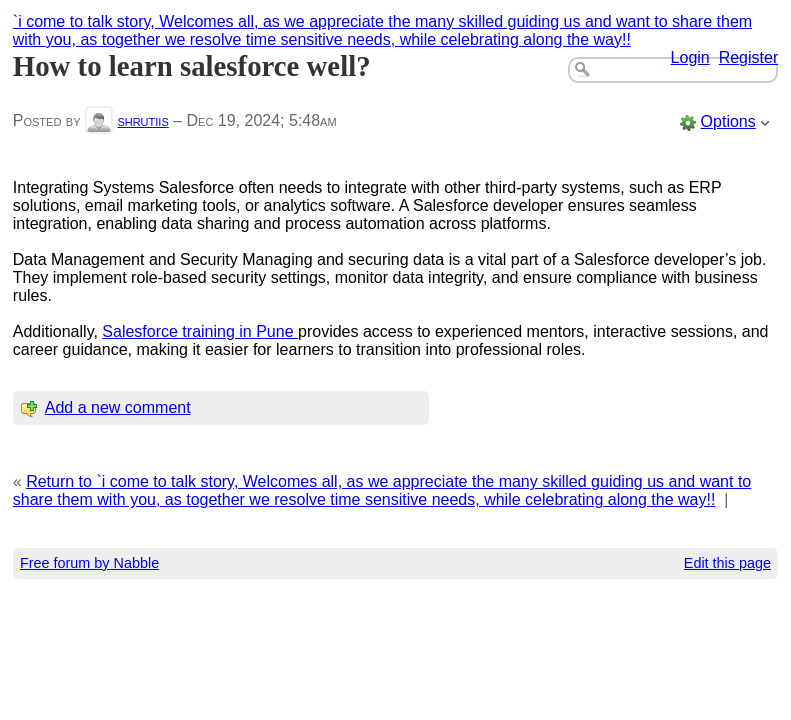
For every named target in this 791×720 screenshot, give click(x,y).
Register (749, 57)
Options (728, 121)
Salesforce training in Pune (200, 331)
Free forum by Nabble (89, 563)
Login (690, 57)
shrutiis (142, 120)
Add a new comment (118, 407)
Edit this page (727, 563)
